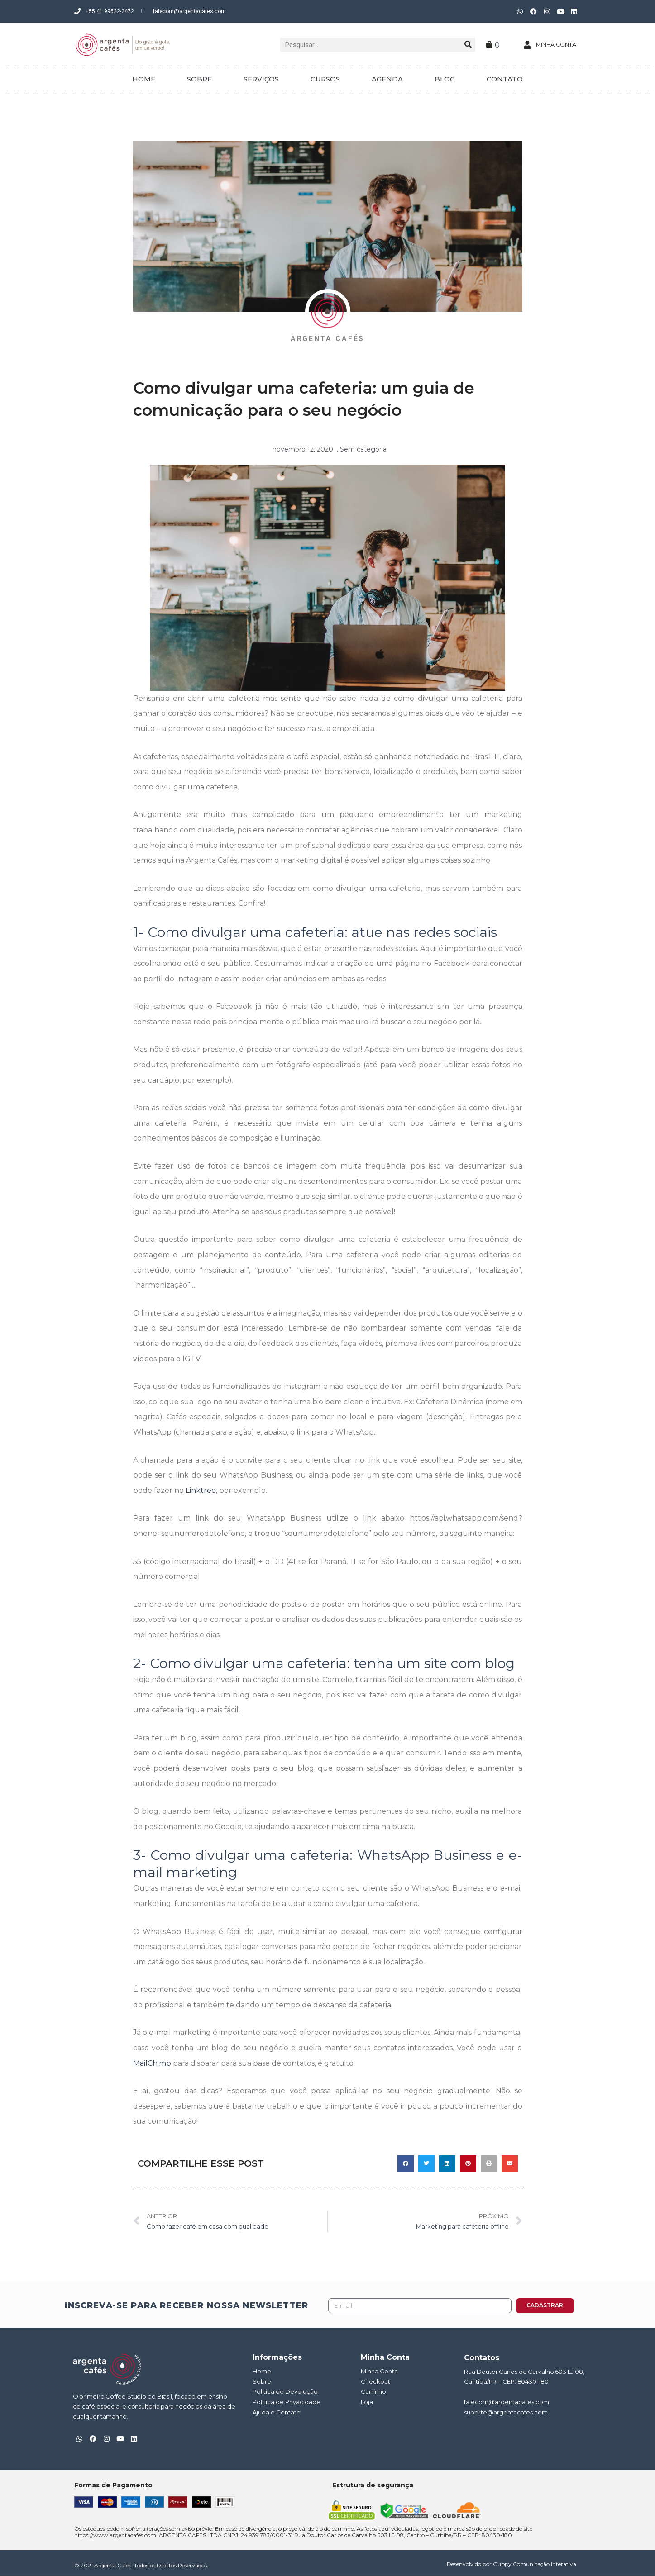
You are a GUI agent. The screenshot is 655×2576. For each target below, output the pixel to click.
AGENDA (387, 79)
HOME (143, 79)
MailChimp (152, 2062)
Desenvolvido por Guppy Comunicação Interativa (511, 2564)
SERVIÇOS (261, 79)
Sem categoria (363, 449)
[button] (405, 2162)
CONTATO (505, 79)
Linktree (201, 1489)
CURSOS (325, 79)
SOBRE (199, 79)
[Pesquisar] (468, 45)
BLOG (445, 79)
